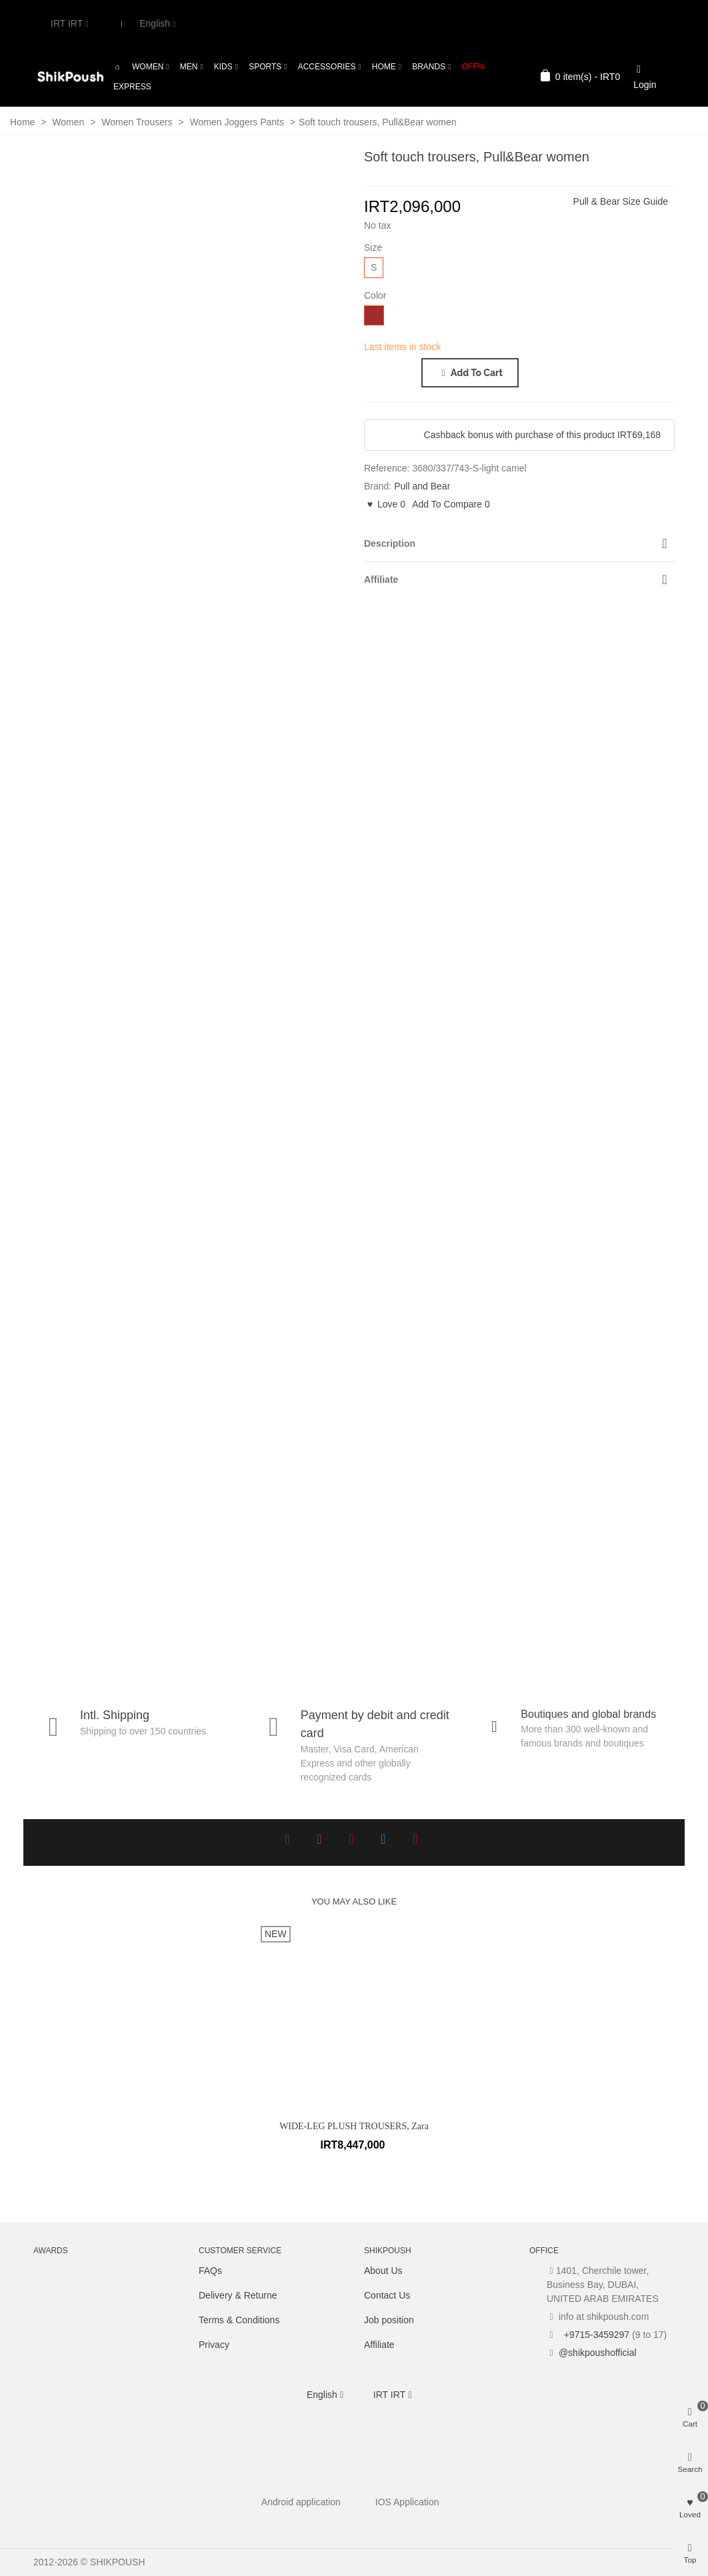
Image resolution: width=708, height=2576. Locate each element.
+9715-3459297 (595, 2334)
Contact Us (387, 2295)
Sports (265, 66)
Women (147, 66)
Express (132, 86)
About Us (383, 2270)
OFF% (473, 66)
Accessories (327, 66)
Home (384, 66)
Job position (389, 2320)
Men (189, 66)
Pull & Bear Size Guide (620, 201)
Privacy (214, 2344)
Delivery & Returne (238, 2295)
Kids (223, 66)
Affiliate (379, 2344)
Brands (428, 66)
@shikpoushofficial (598, 2352)
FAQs (210, 2270)
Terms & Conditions (239, 2320)
